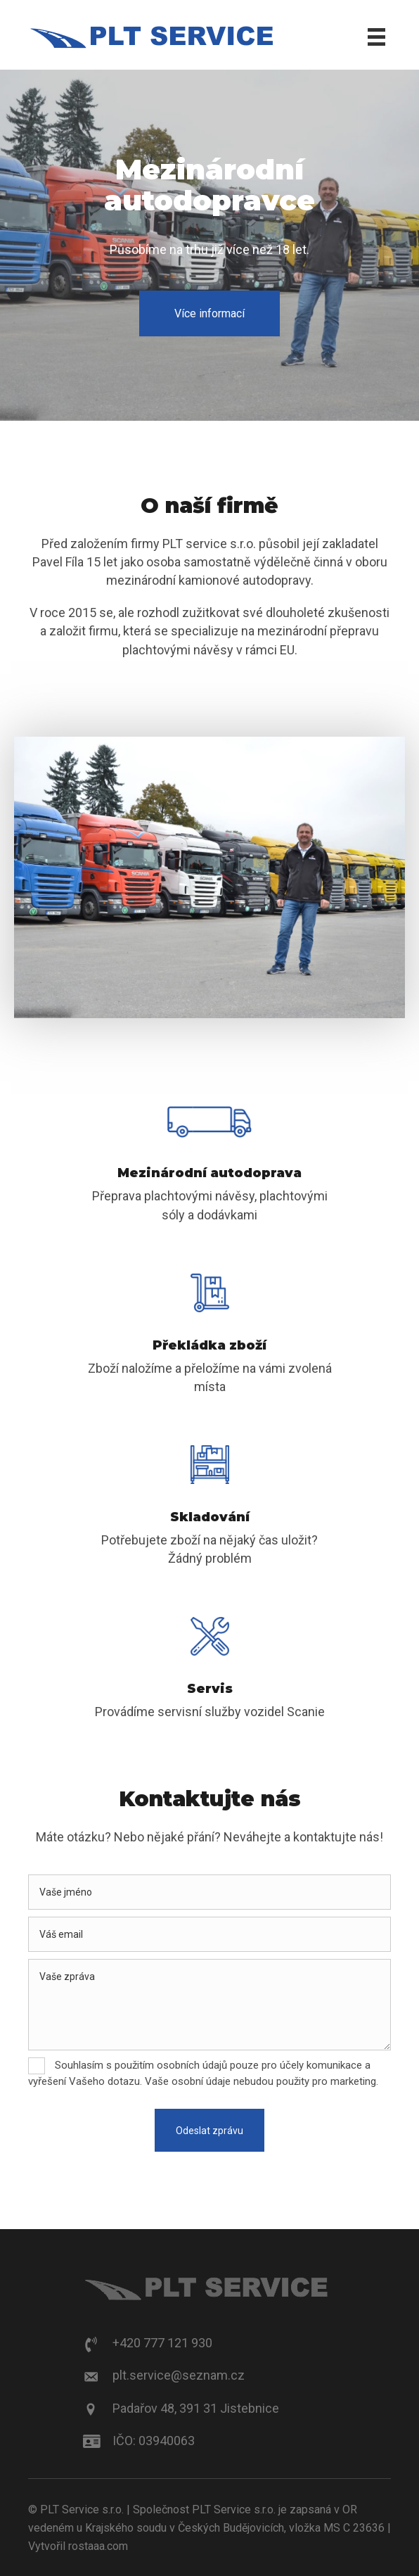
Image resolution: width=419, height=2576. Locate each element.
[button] (209, 313)
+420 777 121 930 (162, 2342)
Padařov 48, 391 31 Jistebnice (195, 2408)
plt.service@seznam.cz (178, 2375)
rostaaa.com (98, 2546)
